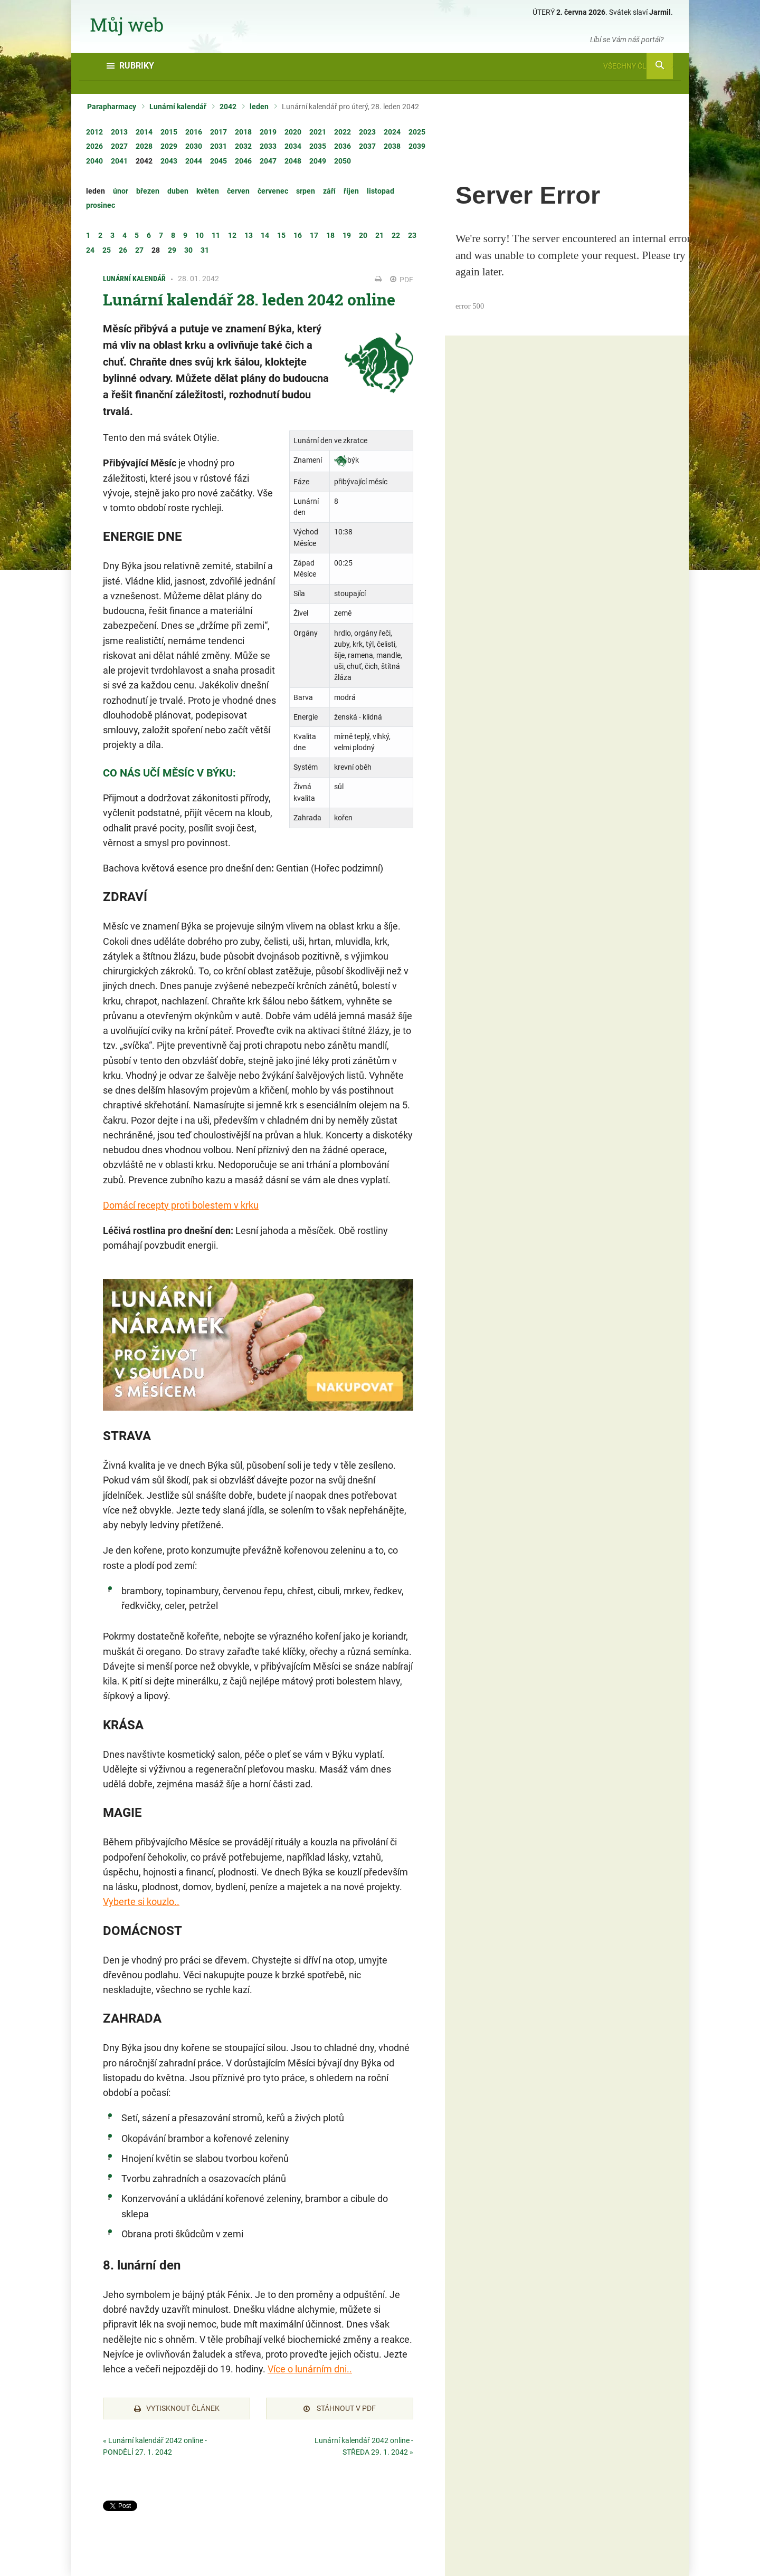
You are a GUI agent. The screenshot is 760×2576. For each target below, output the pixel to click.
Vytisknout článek (177, 2408)
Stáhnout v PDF (339, 2408)
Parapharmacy (111, 106)
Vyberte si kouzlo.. (141, 1901)
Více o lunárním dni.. (310, 2368)
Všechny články (638, 66)
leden (259, 106)
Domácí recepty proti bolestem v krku (181, 1205)
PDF (401, 279)
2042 (228, 106)
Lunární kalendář (177, 106)
